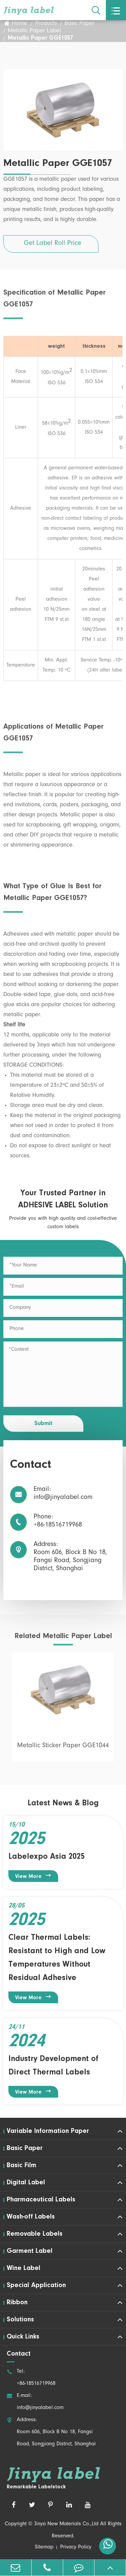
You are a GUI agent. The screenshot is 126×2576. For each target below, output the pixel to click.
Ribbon (17, 2302)
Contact (19, 2354)
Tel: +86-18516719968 (31, 2378)
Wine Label (23, 2268)
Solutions (20, 2319)
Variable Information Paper (48, 2131)
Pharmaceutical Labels (41, 2199)
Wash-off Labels (31, 2217)
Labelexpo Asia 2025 (46, 1857)
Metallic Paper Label (34, 32)
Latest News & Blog (63, 1803)
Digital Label (26, 2182)
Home (19, 24)
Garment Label (29, 2251)
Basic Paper (80, 24)
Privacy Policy (75, 2547)
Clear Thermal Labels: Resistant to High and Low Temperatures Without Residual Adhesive (56, 1958)
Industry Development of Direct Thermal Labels (53, 2065)
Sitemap (44, 2547)
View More (33, 1875)
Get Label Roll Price (52, 244)
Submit (43, 1424)
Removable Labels (34, 2234)
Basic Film (21, 2165)
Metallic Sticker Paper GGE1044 (63, 1750)
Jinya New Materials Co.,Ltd (66, 2524)
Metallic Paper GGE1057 (40, 39)
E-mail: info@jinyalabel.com (35, 2402)
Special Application (36, 2285)
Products (46, 24)
